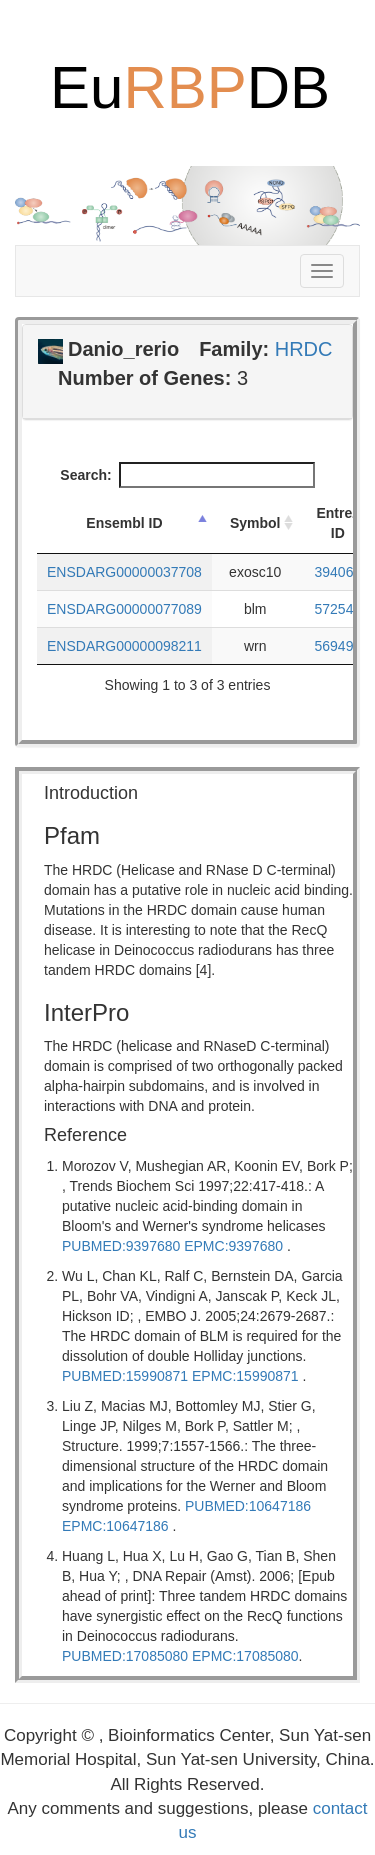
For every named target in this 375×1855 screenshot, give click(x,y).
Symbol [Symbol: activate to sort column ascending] (255, 523)
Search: (187, 475)
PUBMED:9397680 (121, 1246)
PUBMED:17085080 (125, 1656)
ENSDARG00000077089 (124, 609)
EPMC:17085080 (245, 1656)
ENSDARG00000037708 (124, 572)
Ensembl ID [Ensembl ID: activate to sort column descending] (124, 523)
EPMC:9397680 (233, 1246)
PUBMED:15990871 (125, 1376)
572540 (338, 609)
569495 (338, 646)
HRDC (304, 349)
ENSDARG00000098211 (124, 646)
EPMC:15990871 (245, 1376)
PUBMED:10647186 (248, 1506)
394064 (338, 572)
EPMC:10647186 (115, 1526)
